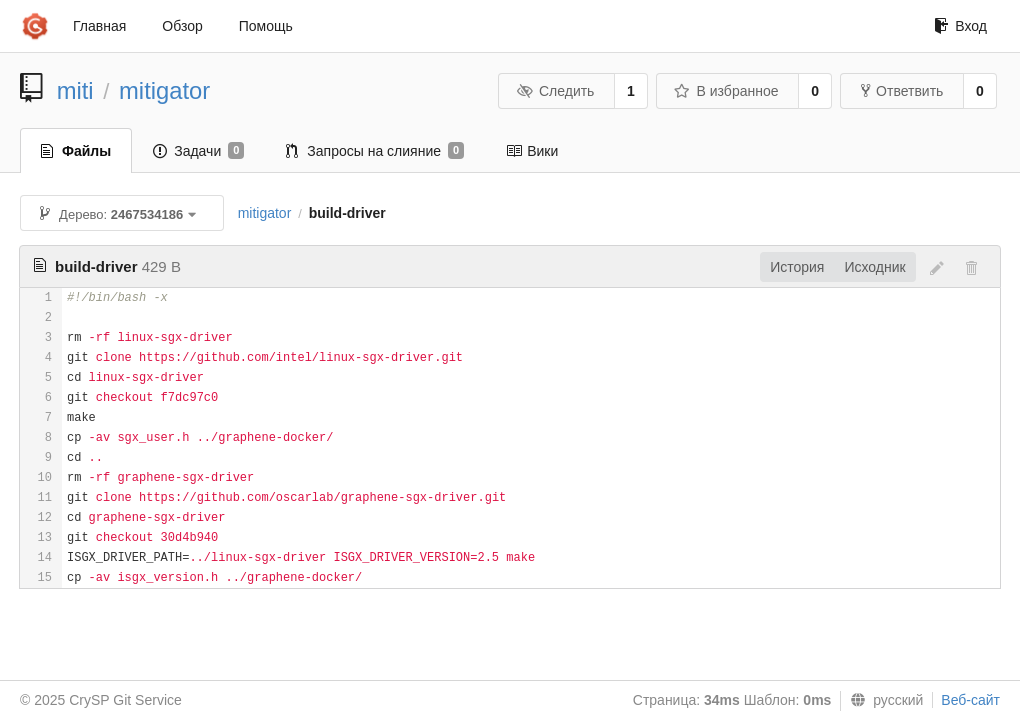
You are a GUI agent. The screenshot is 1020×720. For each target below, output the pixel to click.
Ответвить (902, 91)
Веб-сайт (970, 700)
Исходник (874, 267)
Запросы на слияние (375, 151)
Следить (555, 91)
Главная (99, 26)
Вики (532, 151)
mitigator (164, 90)
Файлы (76, 151)
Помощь (266, 26)
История (797, 267)
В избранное (726, 91)
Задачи (198, 151)
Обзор (182, 26)
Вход (960, 26)
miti (75, 90)
